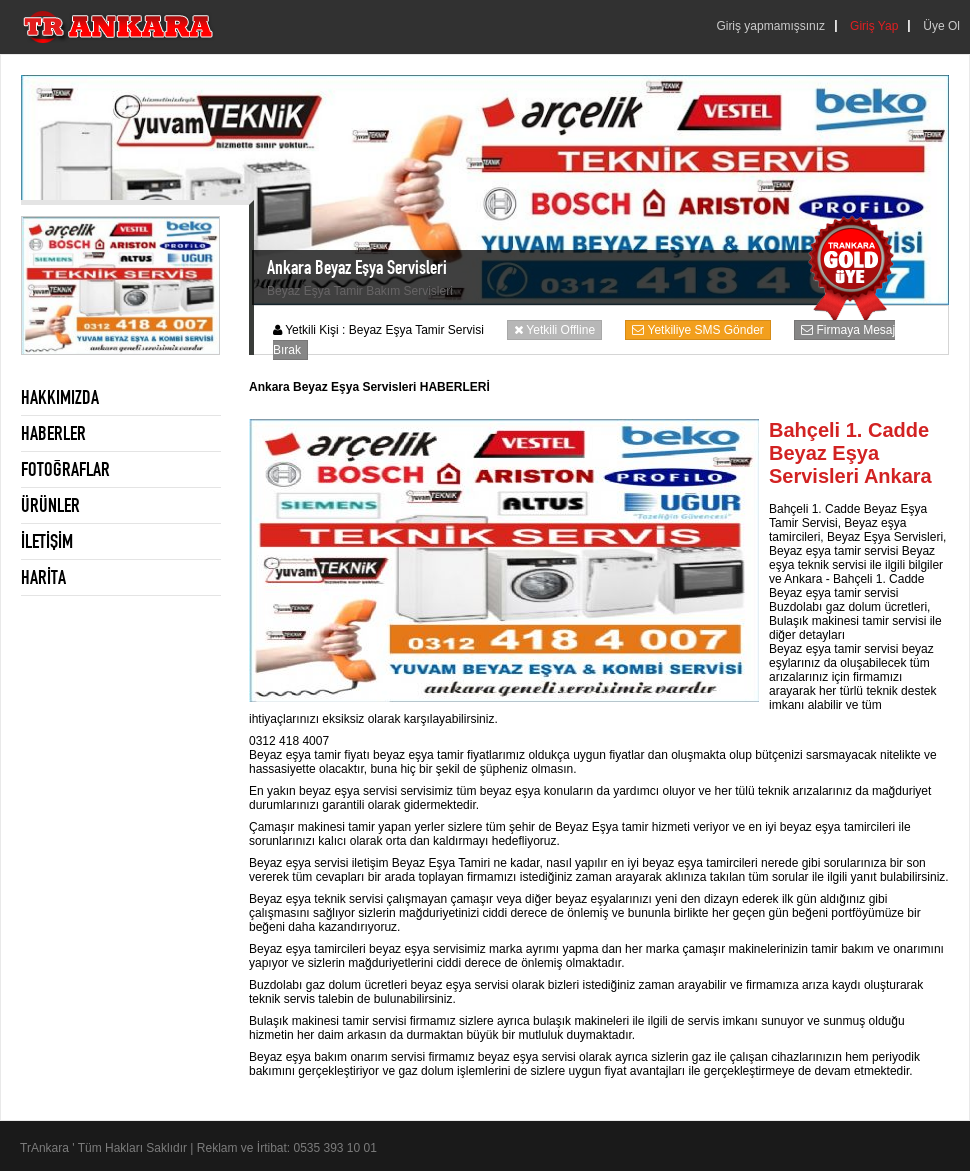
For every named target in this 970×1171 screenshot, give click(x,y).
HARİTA (43, 577)
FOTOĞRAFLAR (65, 469)
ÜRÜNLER (50, 505)
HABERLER (53, 433)
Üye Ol (941, 26)
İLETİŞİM (47, 541)
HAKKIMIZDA (60, 397)
